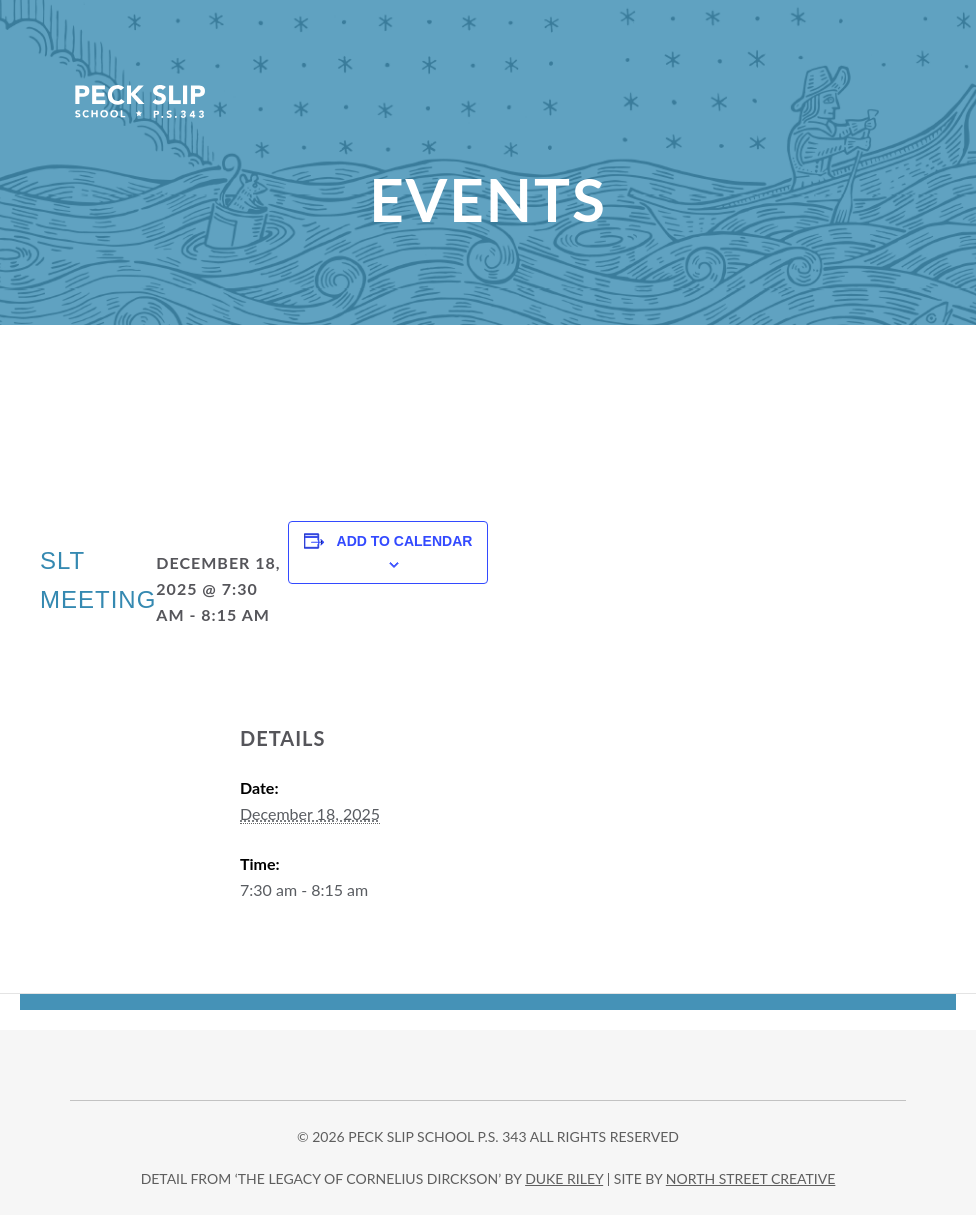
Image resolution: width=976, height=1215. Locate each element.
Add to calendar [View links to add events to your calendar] (405, 541)
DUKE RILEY (564, 1178)
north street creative (751, 1178)
